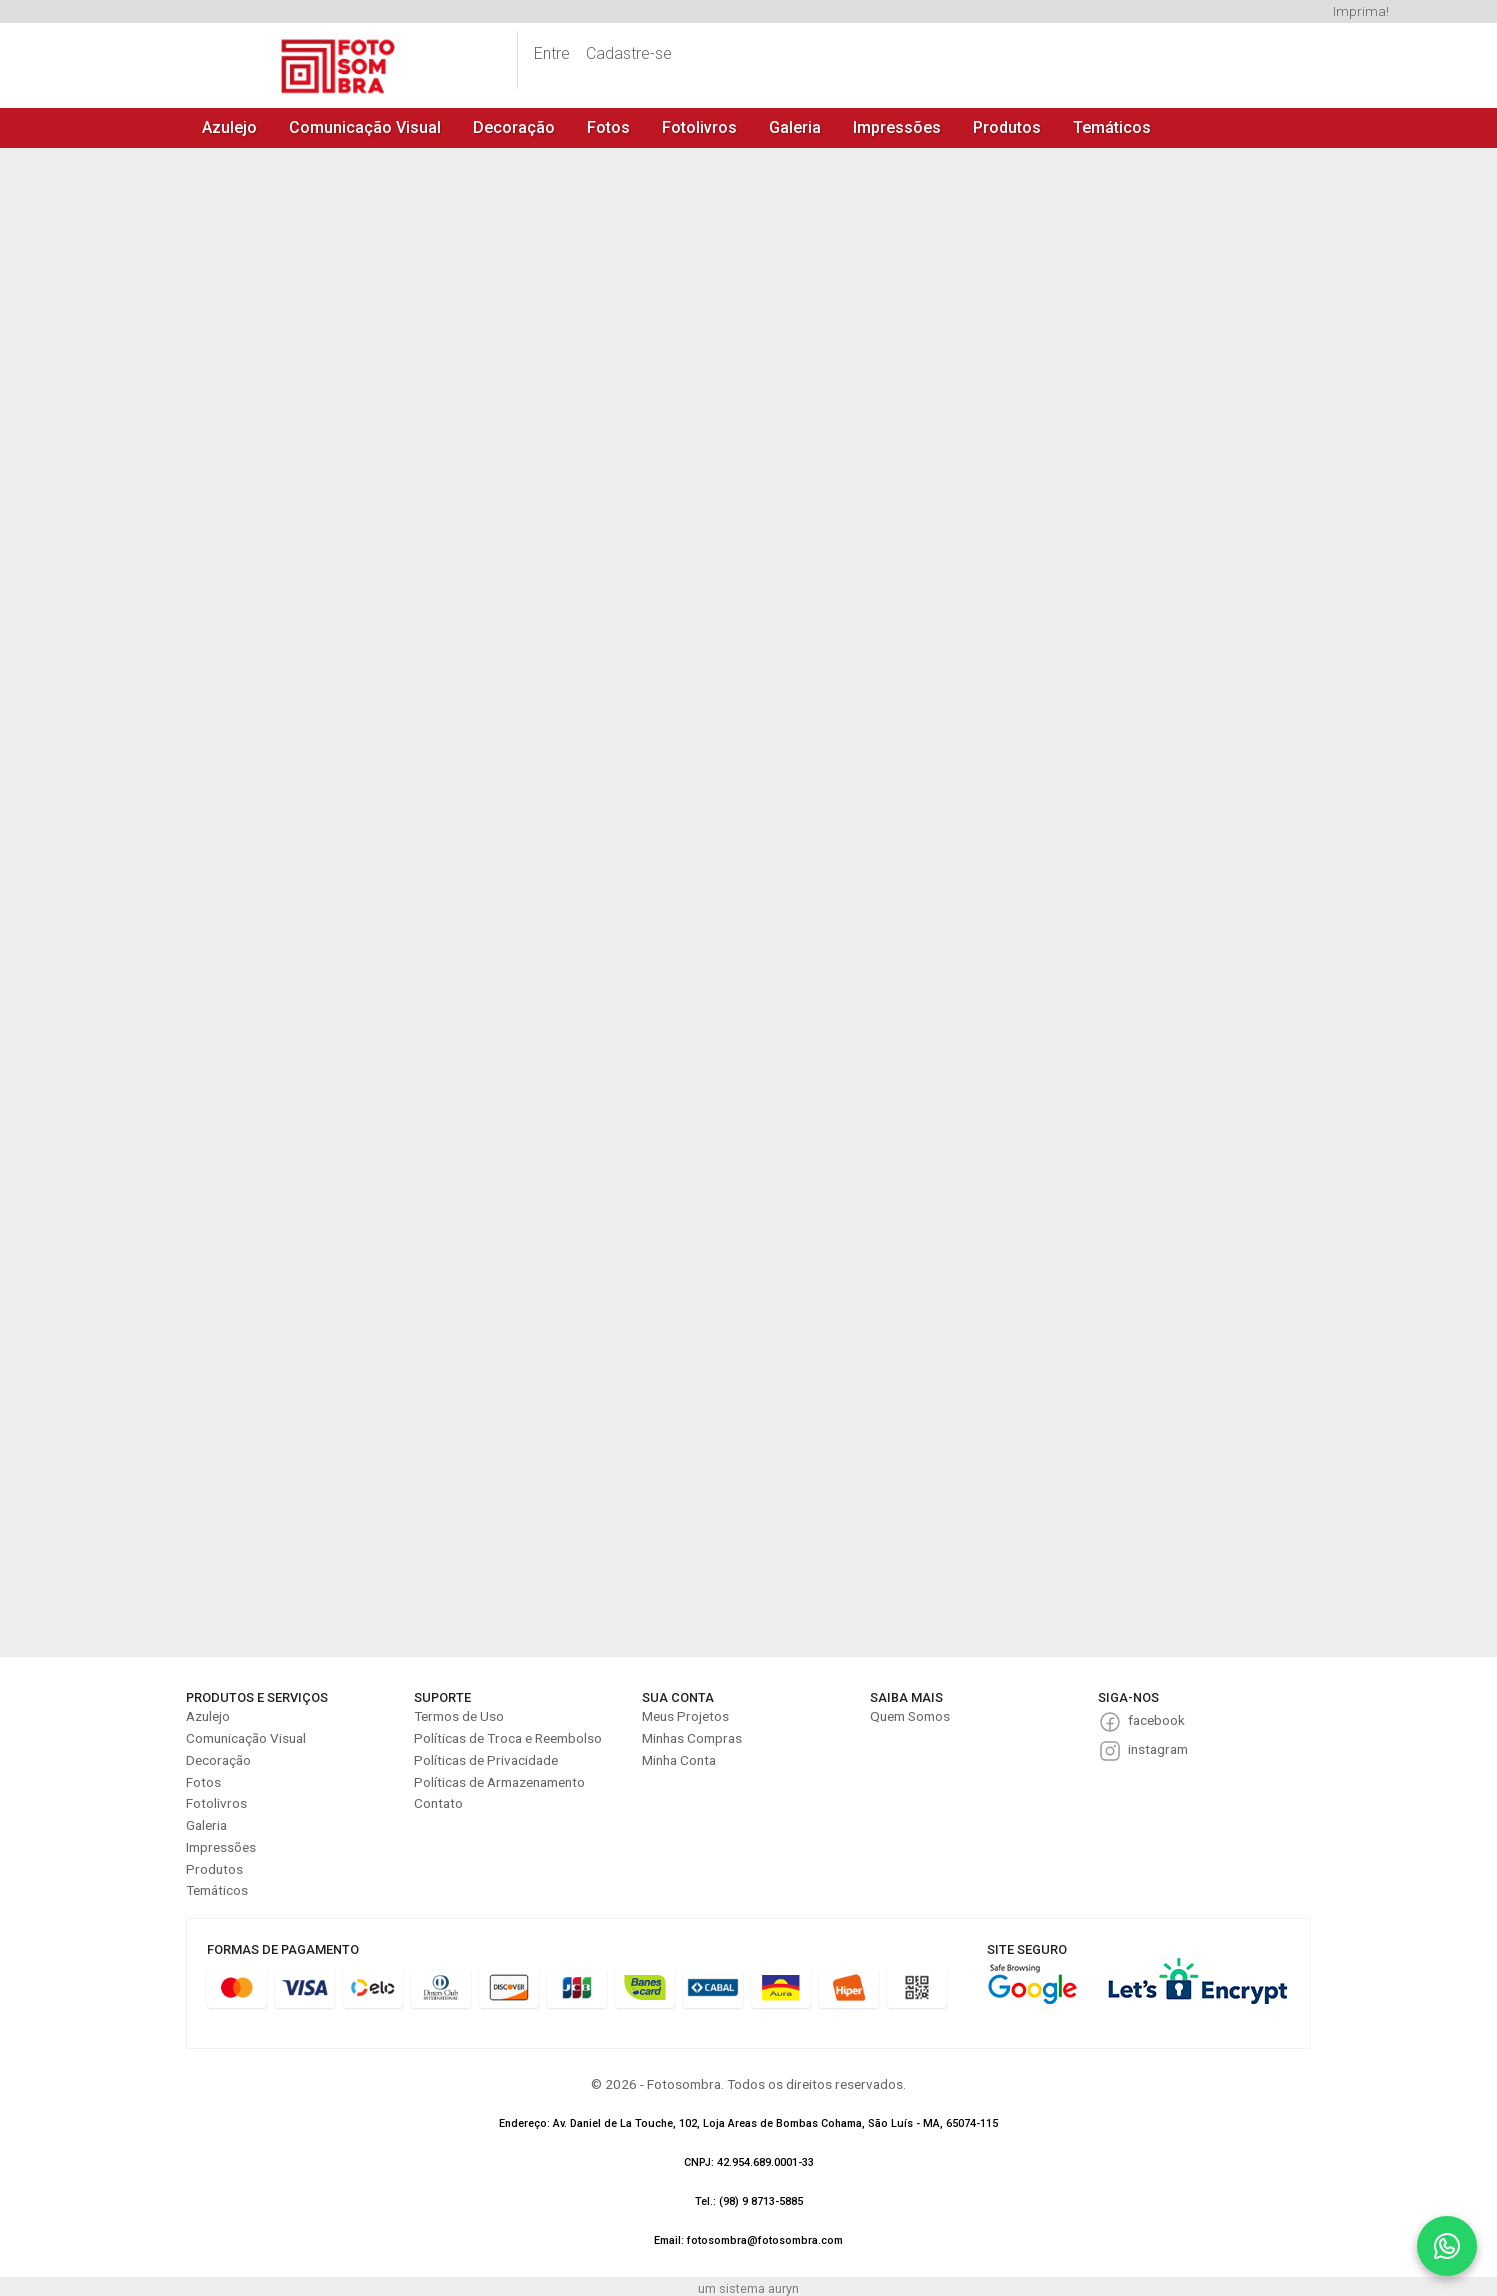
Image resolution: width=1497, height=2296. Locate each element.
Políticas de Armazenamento (499, 1782)
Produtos (1007, 127)
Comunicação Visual (365, 127)
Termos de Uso (459, 1716)
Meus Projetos (685, 1716)
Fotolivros (699, 127)
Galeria (795, 127)
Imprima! (1361, 11)
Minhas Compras (692, 1738)
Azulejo (229, 127)
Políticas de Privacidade (486, 1760)
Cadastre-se (629, 53)
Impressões (897, 127)
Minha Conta (679, 1760)
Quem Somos (910, 1716)
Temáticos (1112, 127)
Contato (438, 1803)
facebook (1156, 1720)
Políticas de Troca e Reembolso (508, 1738)
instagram (1158, 1749)
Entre (552, 53)
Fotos (608, 127)
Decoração (514, 127)
